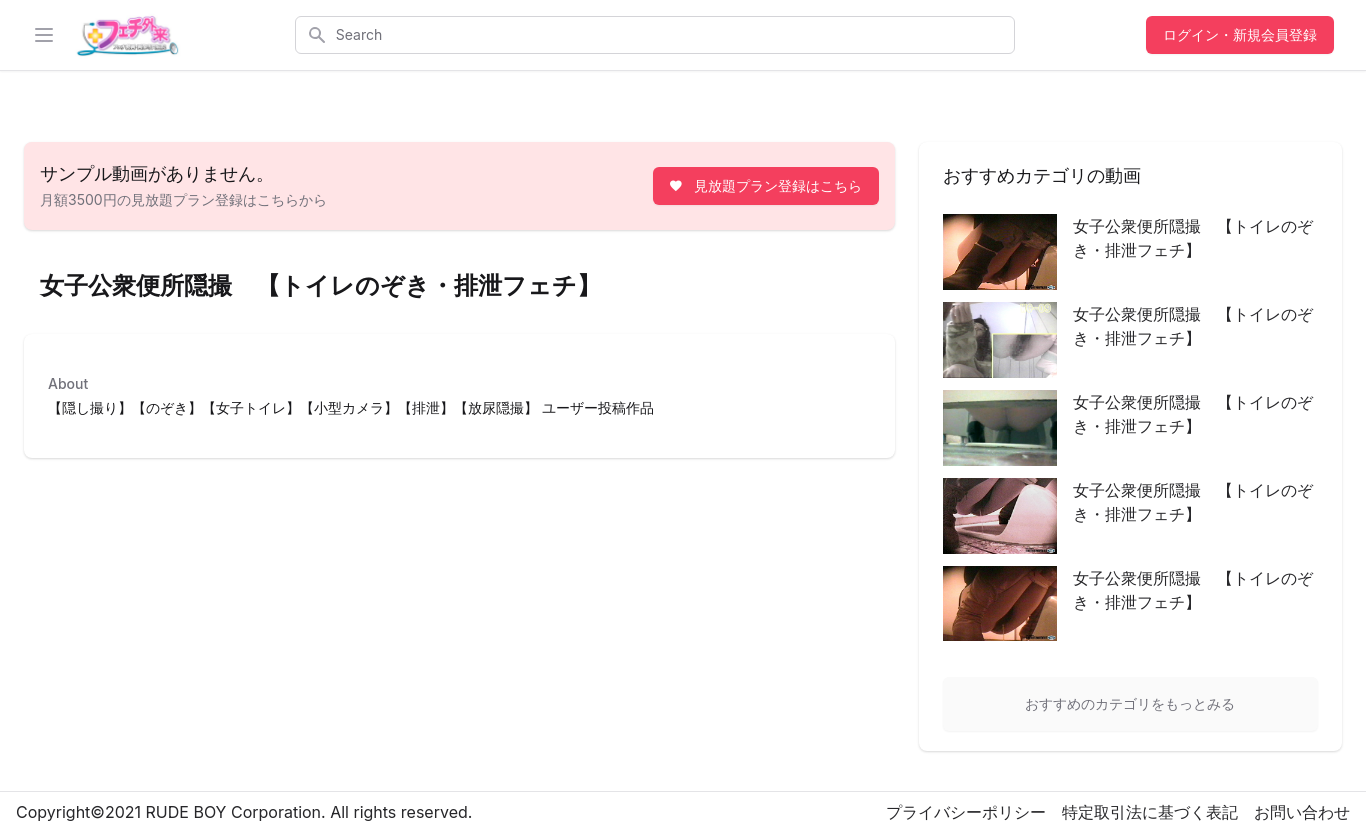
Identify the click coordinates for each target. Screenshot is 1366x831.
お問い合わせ (1302, 812)
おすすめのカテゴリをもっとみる (1130, 703)
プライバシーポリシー (966, 812)
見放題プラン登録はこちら (764, 186)
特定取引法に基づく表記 (1150, 812)
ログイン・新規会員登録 (1240, 34)
